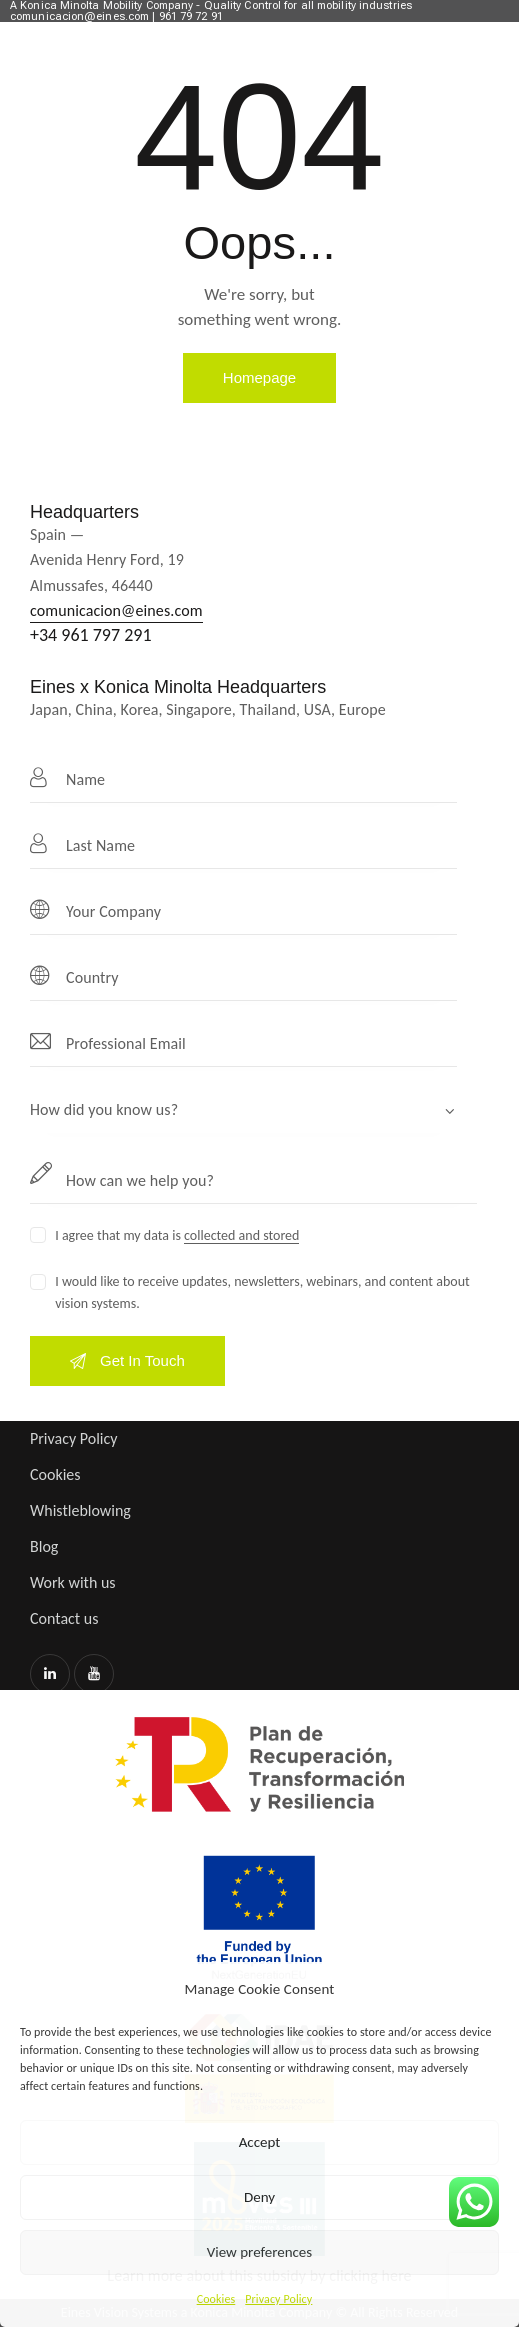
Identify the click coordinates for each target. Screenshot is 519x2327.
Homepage (259, 377)
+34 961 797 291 (91, 635)
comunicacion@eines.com (116, 610)
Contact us (64, 1618)
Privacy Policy (278, 2299)
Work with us (73, 1582)
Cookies (216, 2299)
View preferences (259, 2252)
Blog (44, 1546)
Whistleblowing (80, 1510)
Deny (259, 2197)
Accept (260, 2142)
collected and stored (241, 1236)
